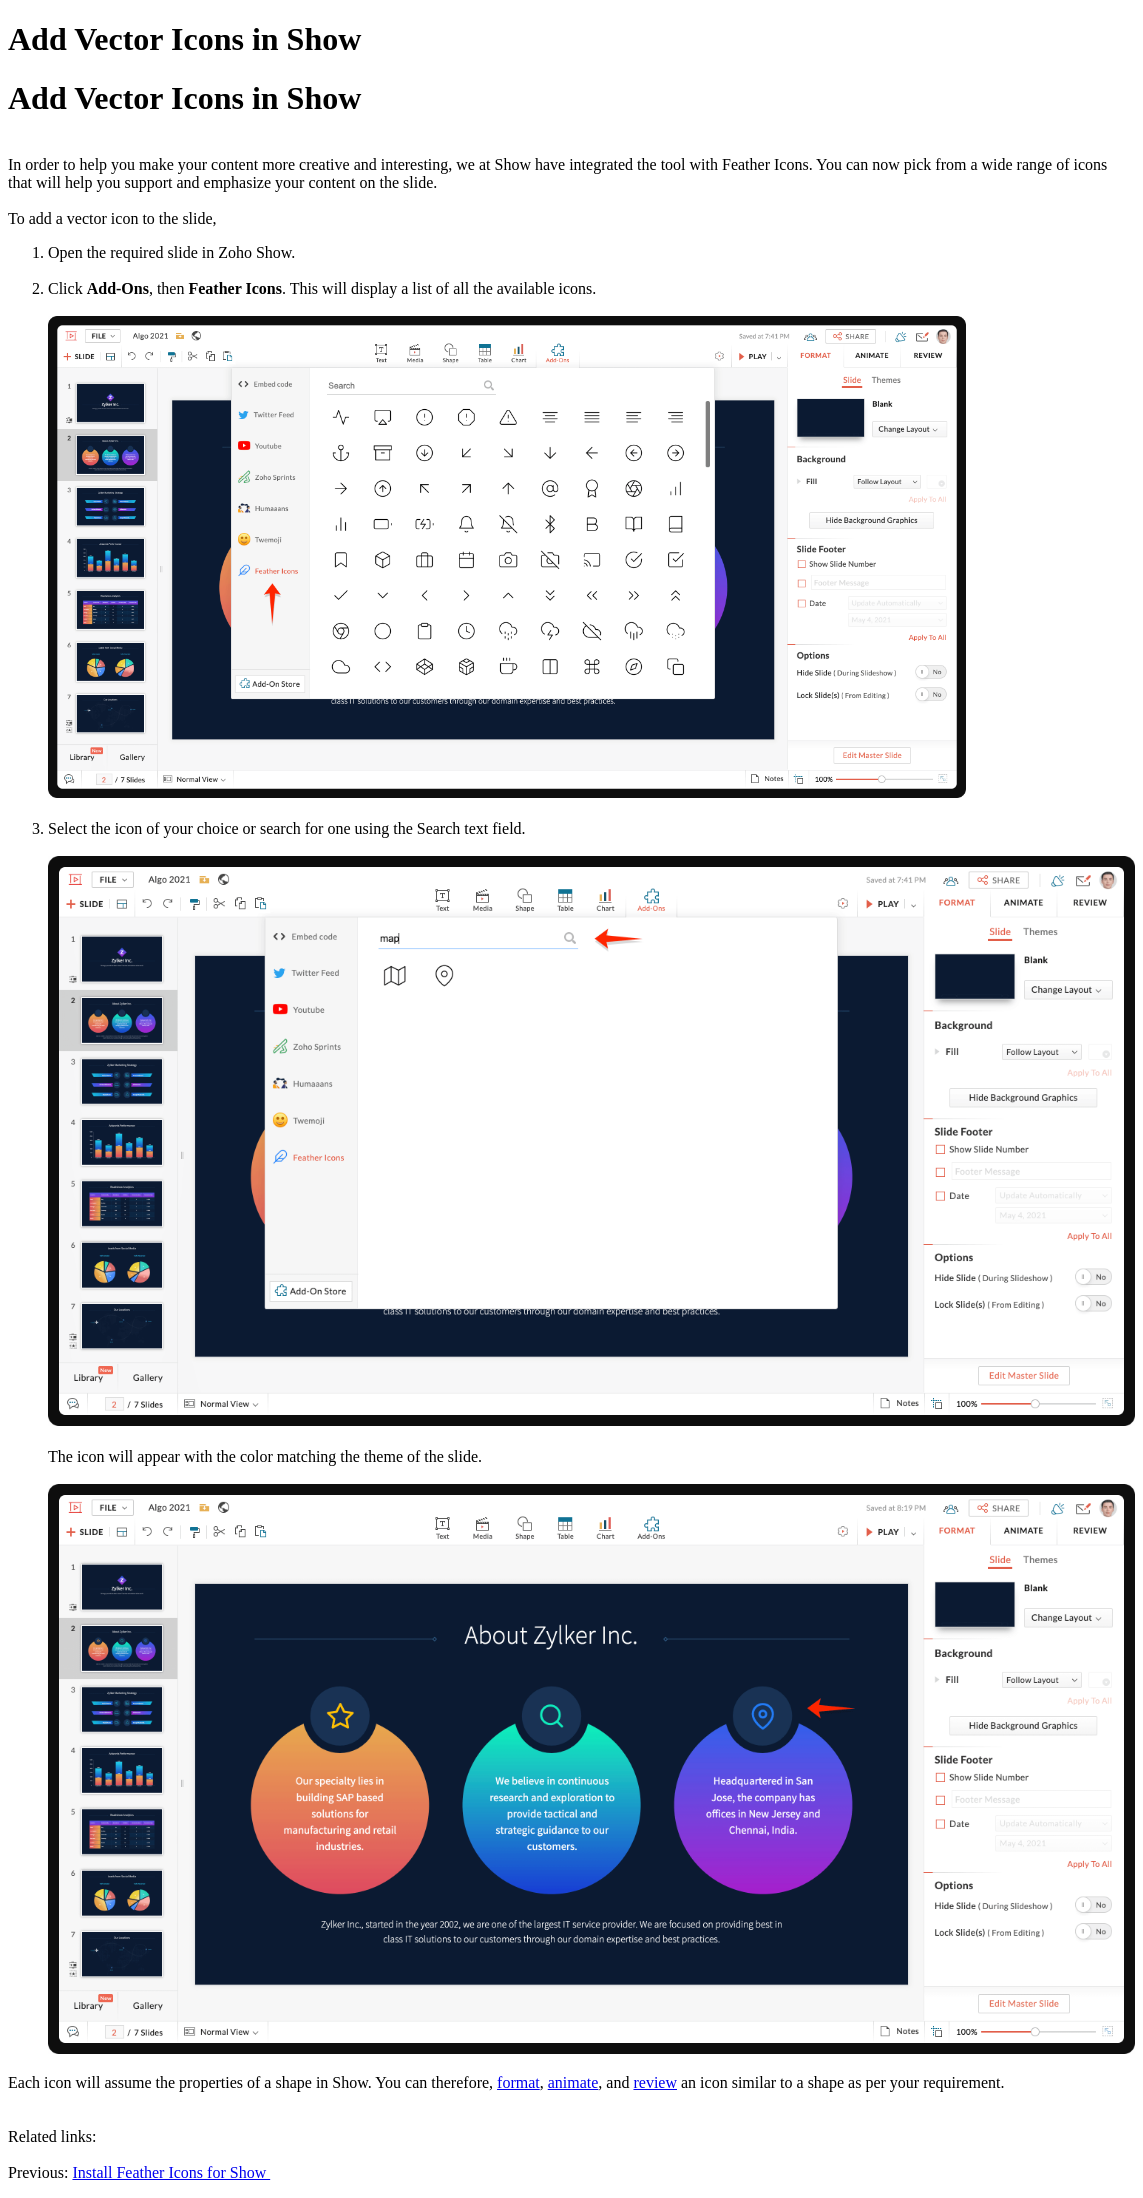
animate (573, 2082)
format (518, 2082)
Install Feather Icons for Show (171, 2172)
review (655, 2082)
